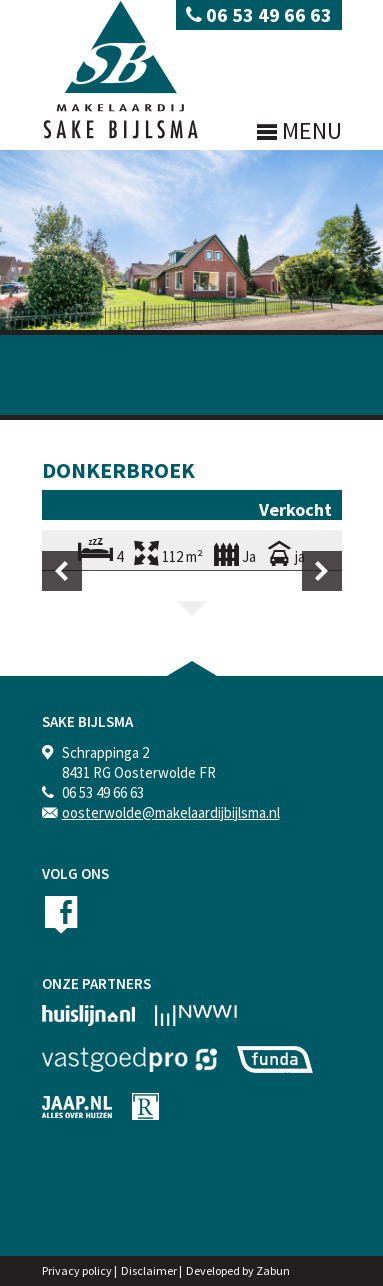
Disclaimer (149, 1270)
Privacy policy (77, 1270)
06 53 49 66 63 (259, 14)
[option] (192, 570)
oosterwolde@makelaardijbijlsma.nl (171, 812)
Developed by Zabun (238, 1270)
